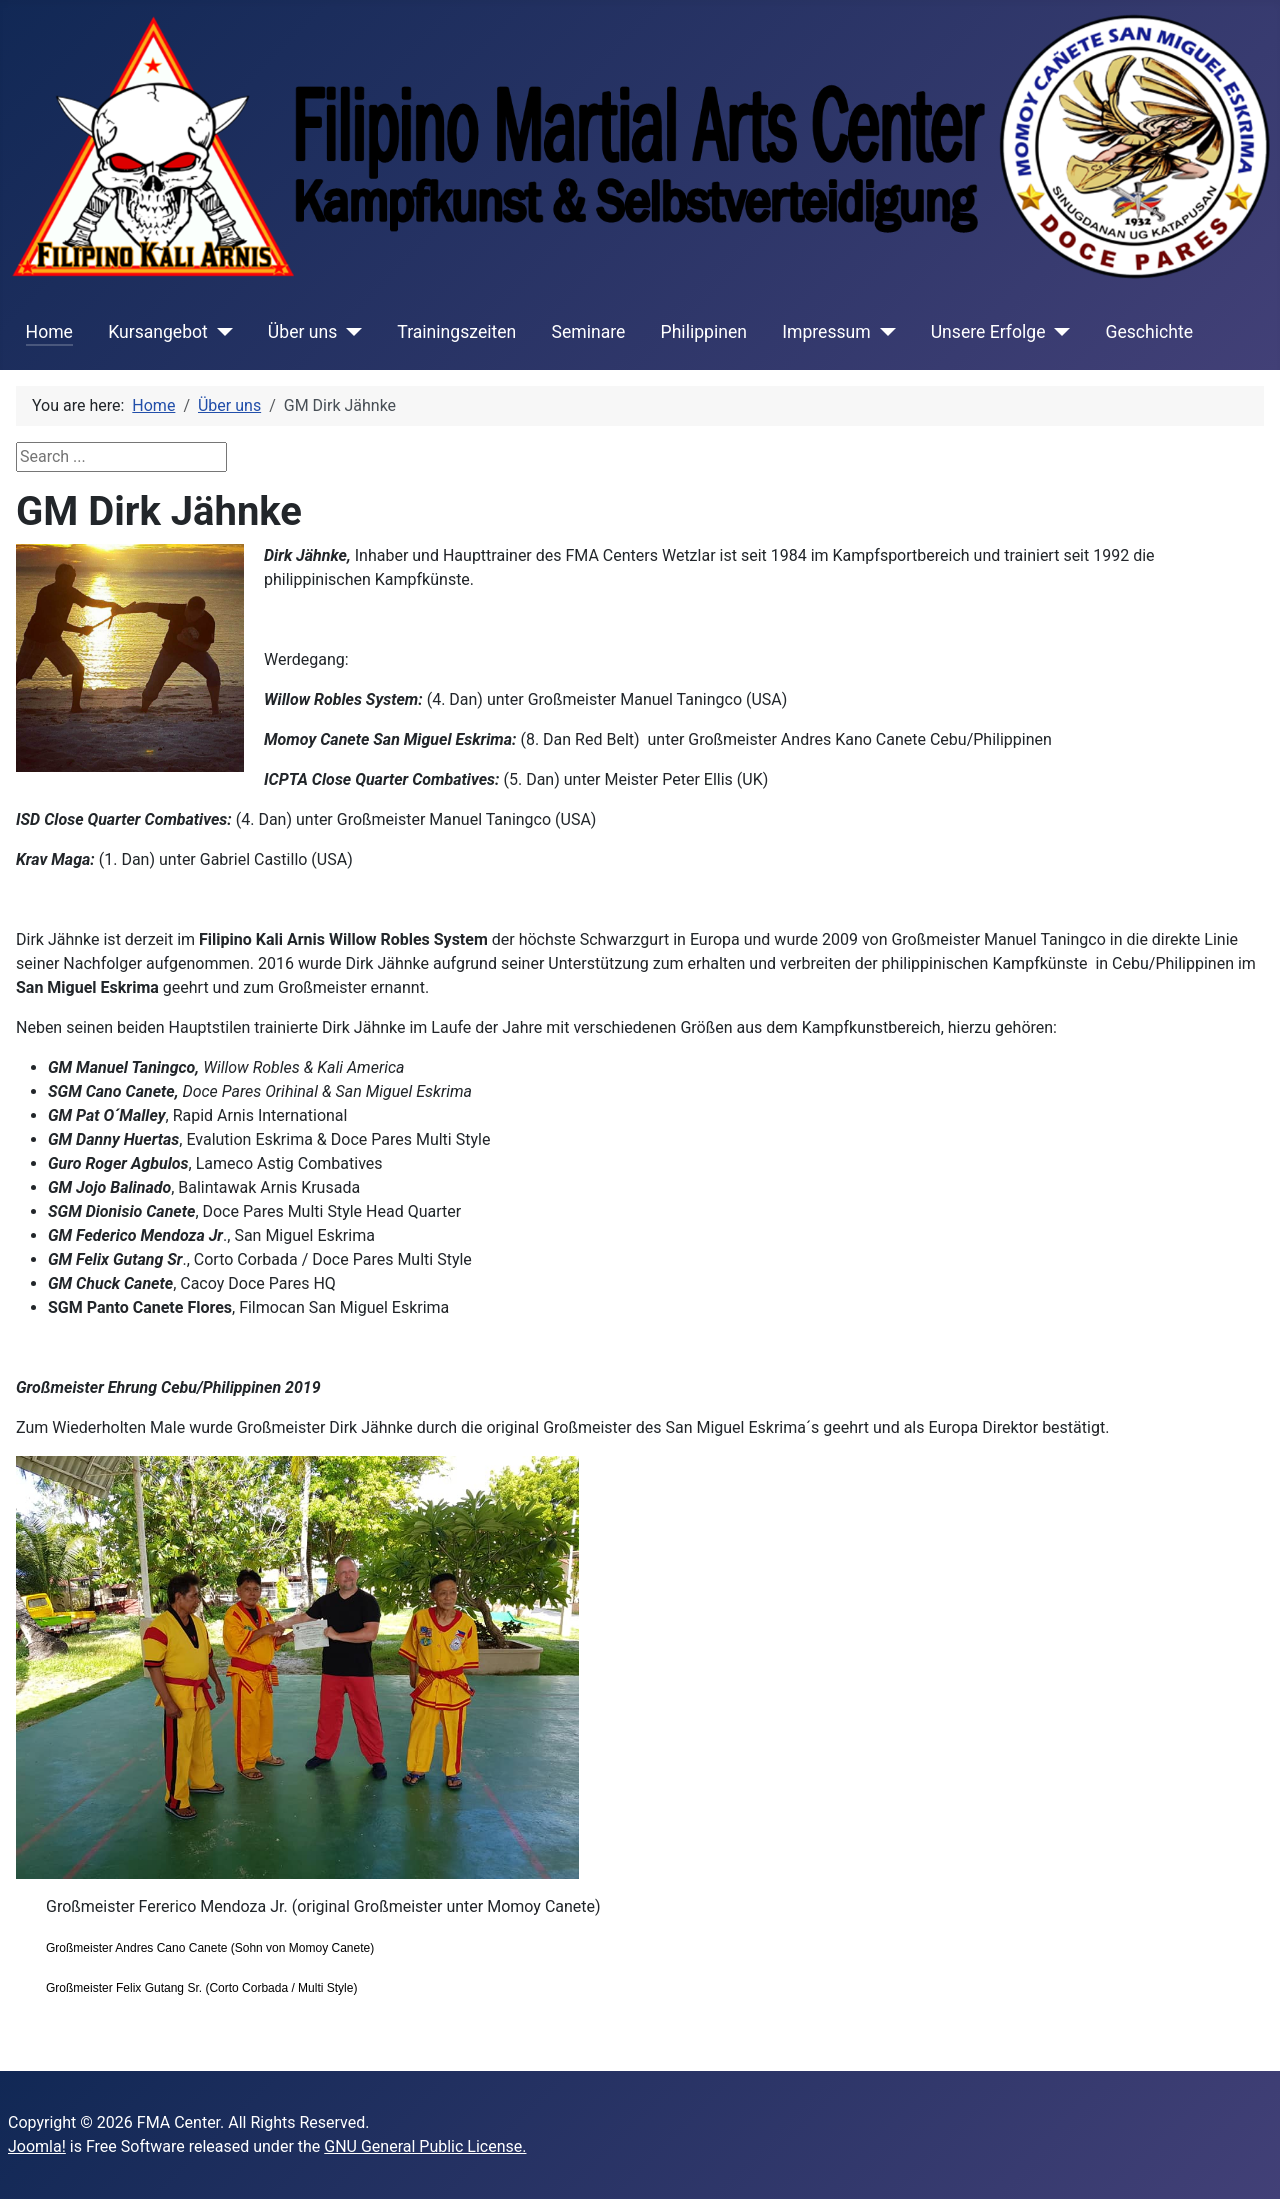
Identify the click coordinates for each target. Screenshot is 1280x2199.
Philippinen (704, 332)
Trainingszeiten (456, 332)
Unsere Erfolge (988, 332)
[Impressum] (883, 332)
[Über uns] (349, 332)
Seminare (588, 332)
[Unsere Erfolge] (1057, 332)
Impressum (826, 332)
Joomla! (37, 2146)
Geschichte (1149, 332)
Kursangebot (158, 332)
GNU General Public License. (425, 2146)
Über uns (302, 332)
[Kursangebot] (220, 332)
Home (49, 332)
